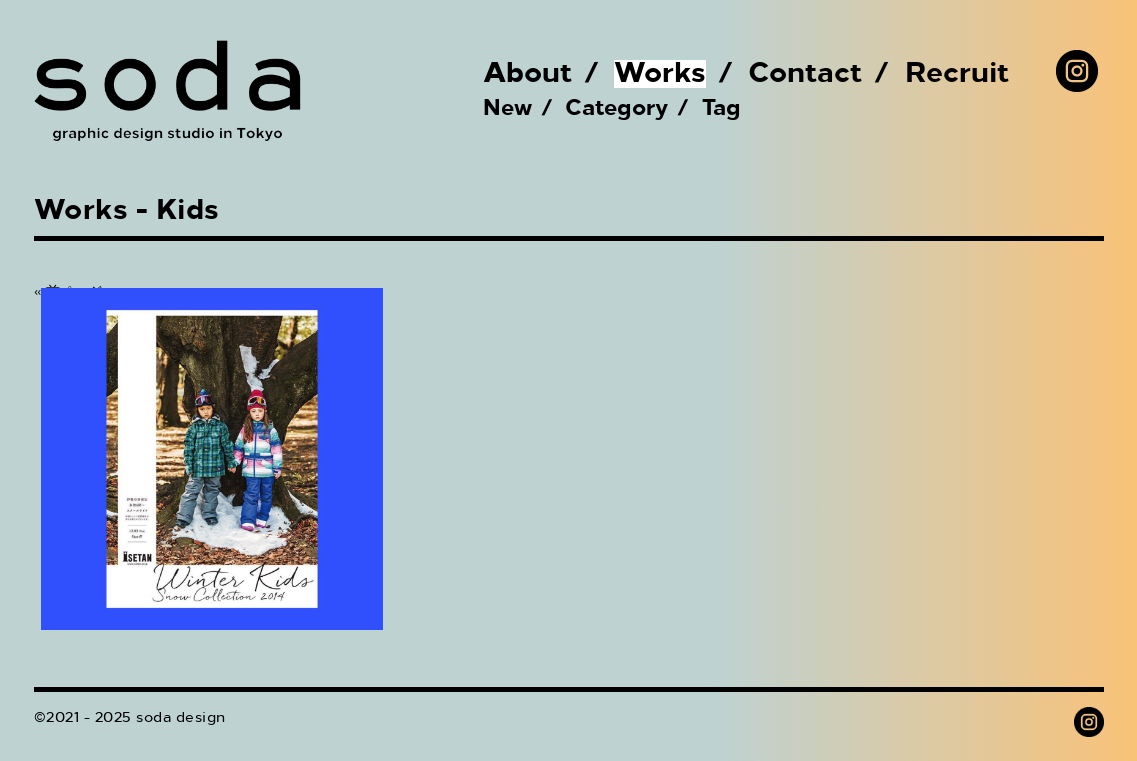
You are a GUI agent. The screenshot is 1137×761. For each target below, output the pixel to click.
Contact (805, 74)
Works (660, 74)
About (528, 74)
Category (616, 109)
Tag (721, 109)
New (507, 109)
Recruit (957, 74)
